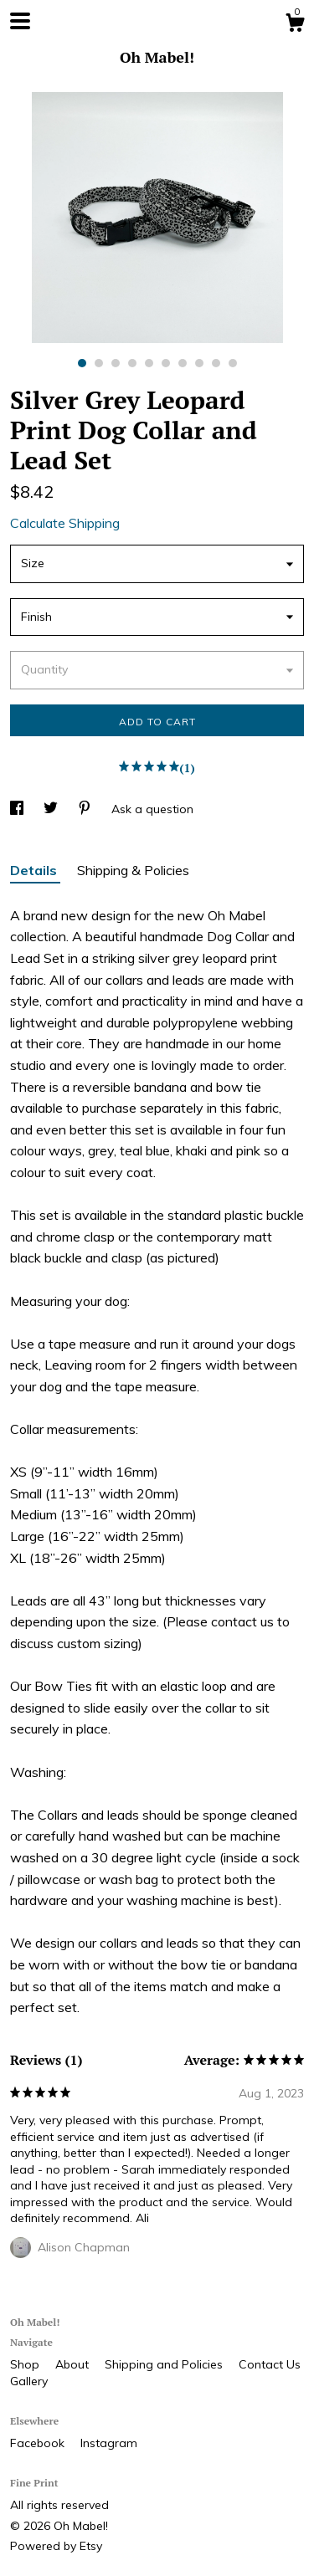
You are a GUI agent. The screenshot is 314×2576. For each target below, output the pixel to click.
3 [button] (115, 363)
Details (35, 870)
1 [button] (82, 363)
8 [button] (199, 363)
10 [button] (233, 363)
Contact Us (270, 2364)
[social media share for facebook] (18, 809)
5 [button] (149, 363)
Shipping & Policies (133, 870)
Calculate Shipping (65, 523)
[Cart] (295, 25)
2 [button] (99, 363)
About (73, 2364)
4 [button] (132, 363)
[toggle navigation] (20, 21)
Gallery (29, 2381)
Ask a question (152, 809)
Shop (26, 2364)
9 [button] (216, 363)
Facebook (39, 2443)
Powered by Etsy (56, 2545)
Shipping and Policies (165, 2364)
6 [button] (166, 363)
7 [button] (182, 363)
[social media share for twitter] (52, 809)
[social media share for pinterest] (86, 809)
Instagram (108, 2443)
